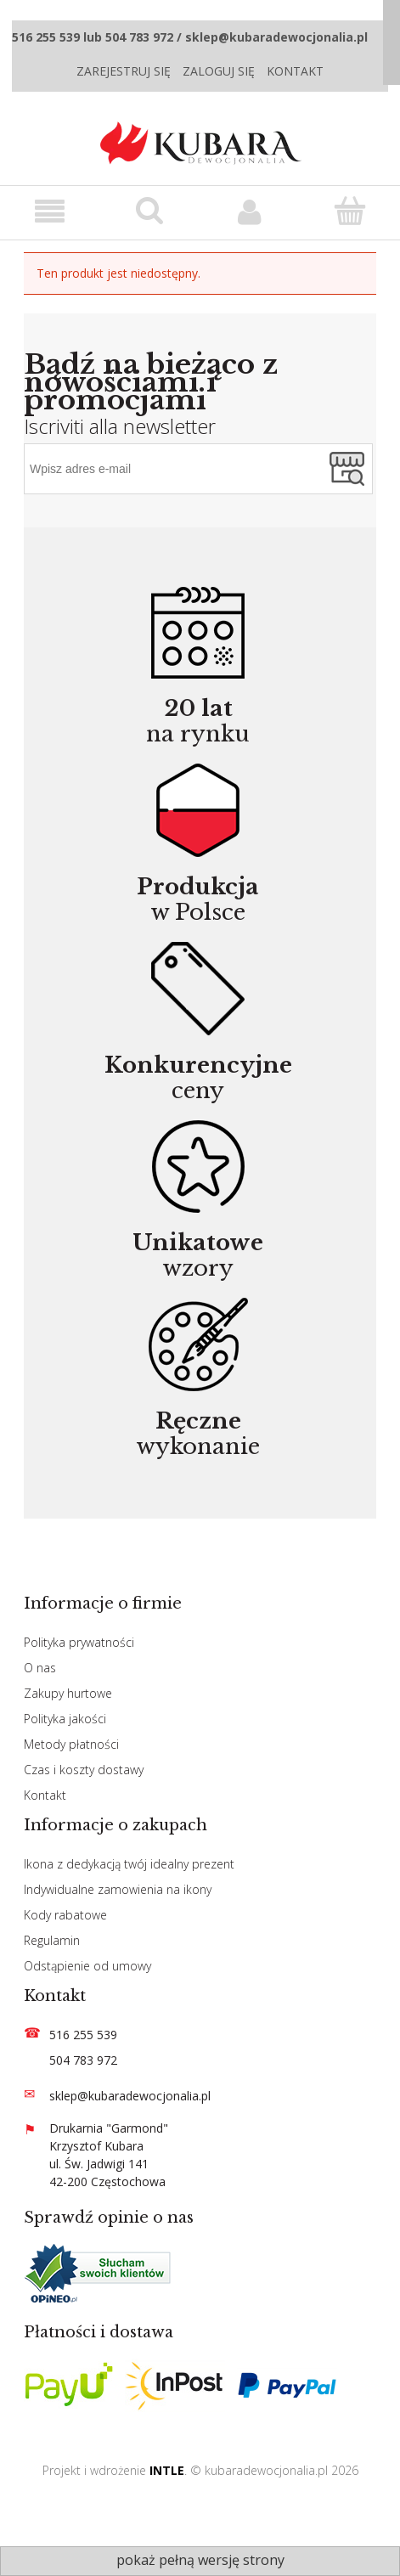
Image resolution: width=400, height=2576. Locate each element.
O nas (40, 1668)
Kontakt (295, 71)
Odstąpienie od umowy (87, 1966)
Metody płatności (71, 1744)
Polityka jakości (65, 1719)
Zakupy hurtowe (68, 1693)
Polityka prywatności (79, 1642)
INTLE (166, 2470)
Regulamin (52, 1940)
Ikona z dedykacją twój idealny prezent (129, 1864)
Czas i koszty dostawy (84, 1769)
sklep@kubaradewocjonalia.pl (130, 2096)
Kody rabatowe (65, 1915)
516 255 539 (83, 2034)
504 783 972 (83, 2060)
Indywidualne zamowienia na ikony (117, 1889)
